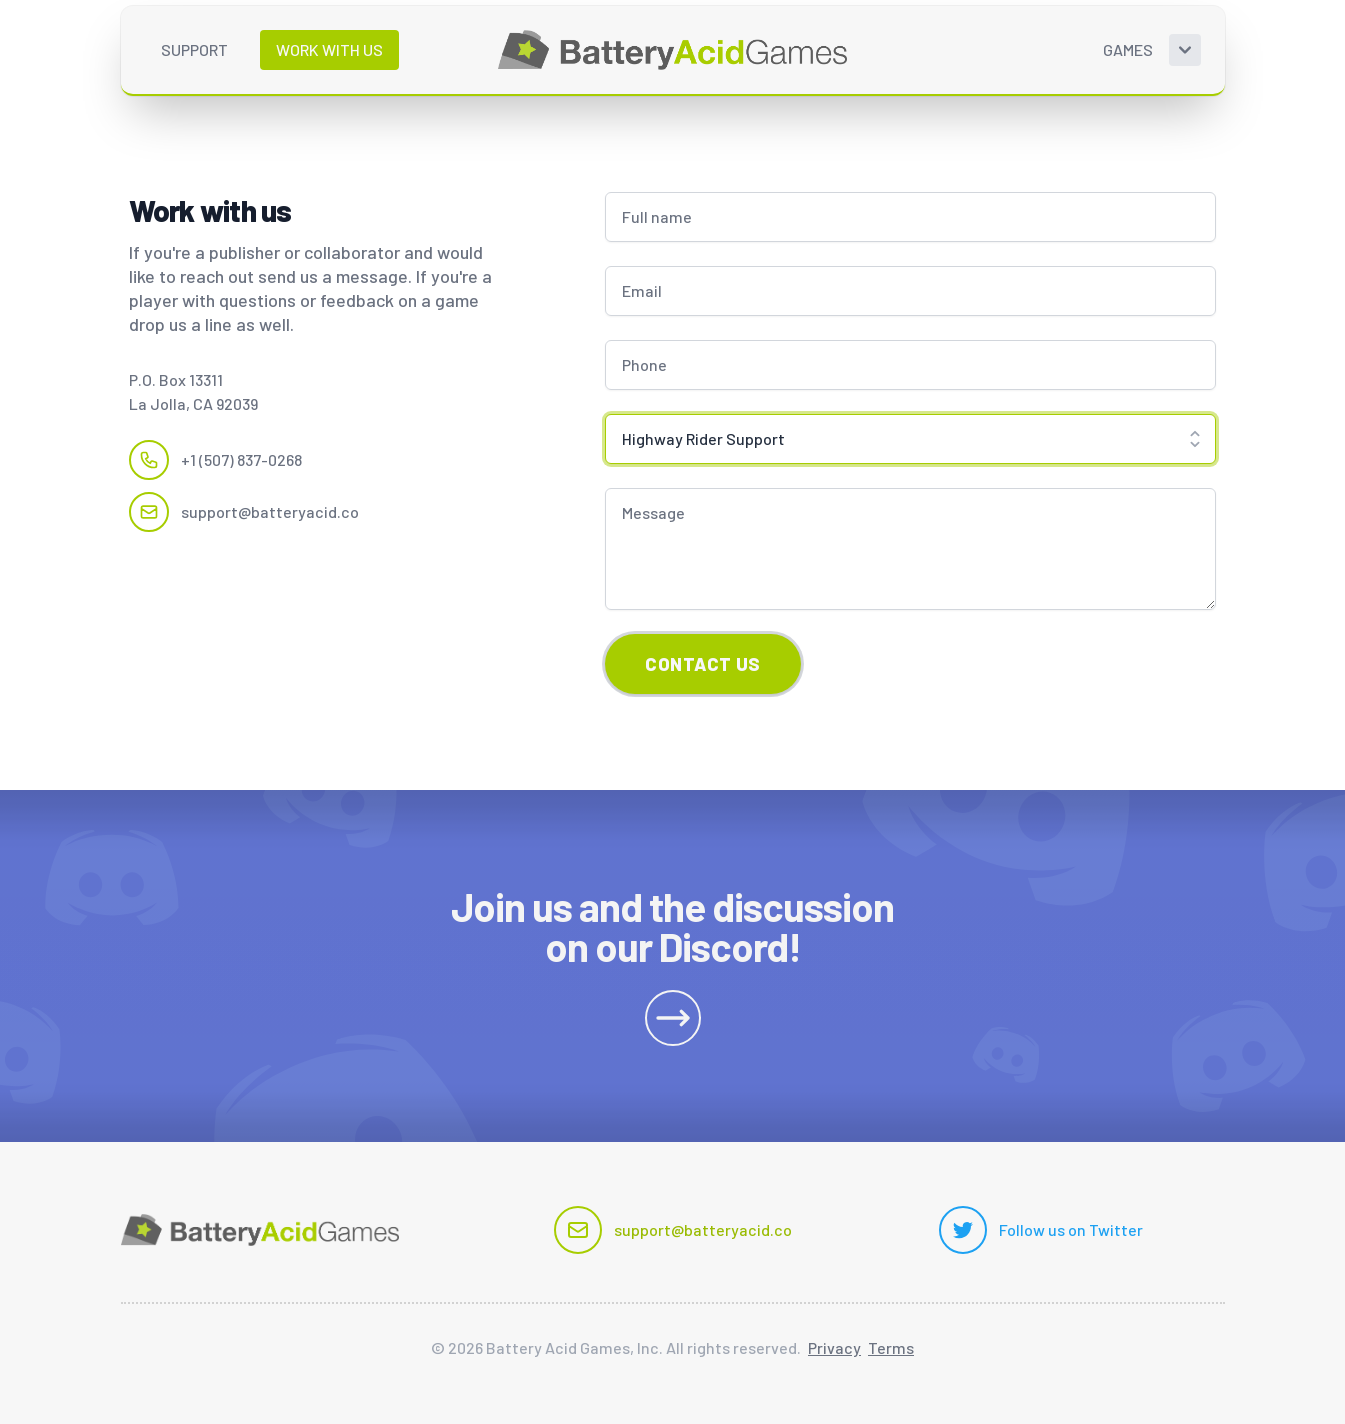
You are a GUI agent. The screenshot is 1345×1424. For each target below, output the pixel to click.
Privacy (834, 1347)
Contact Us (703, 664)
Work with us (329, 49)
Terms (891, 1347)
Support (194, 49)
